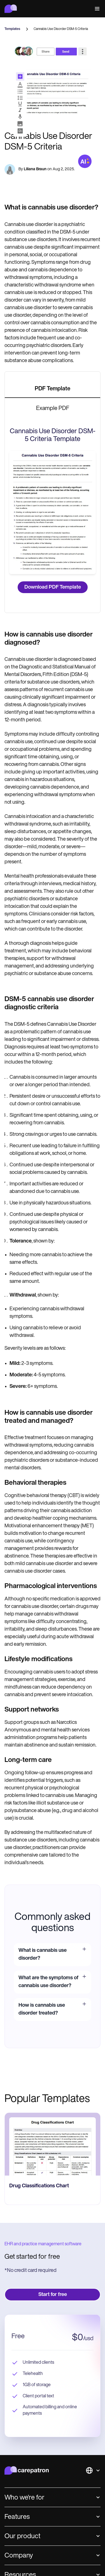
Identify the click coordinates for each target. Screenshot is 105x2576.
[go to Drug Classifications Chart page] (52, 2144)
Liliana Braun (35, 169)
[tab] (52, 389)
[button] (96, 8)
